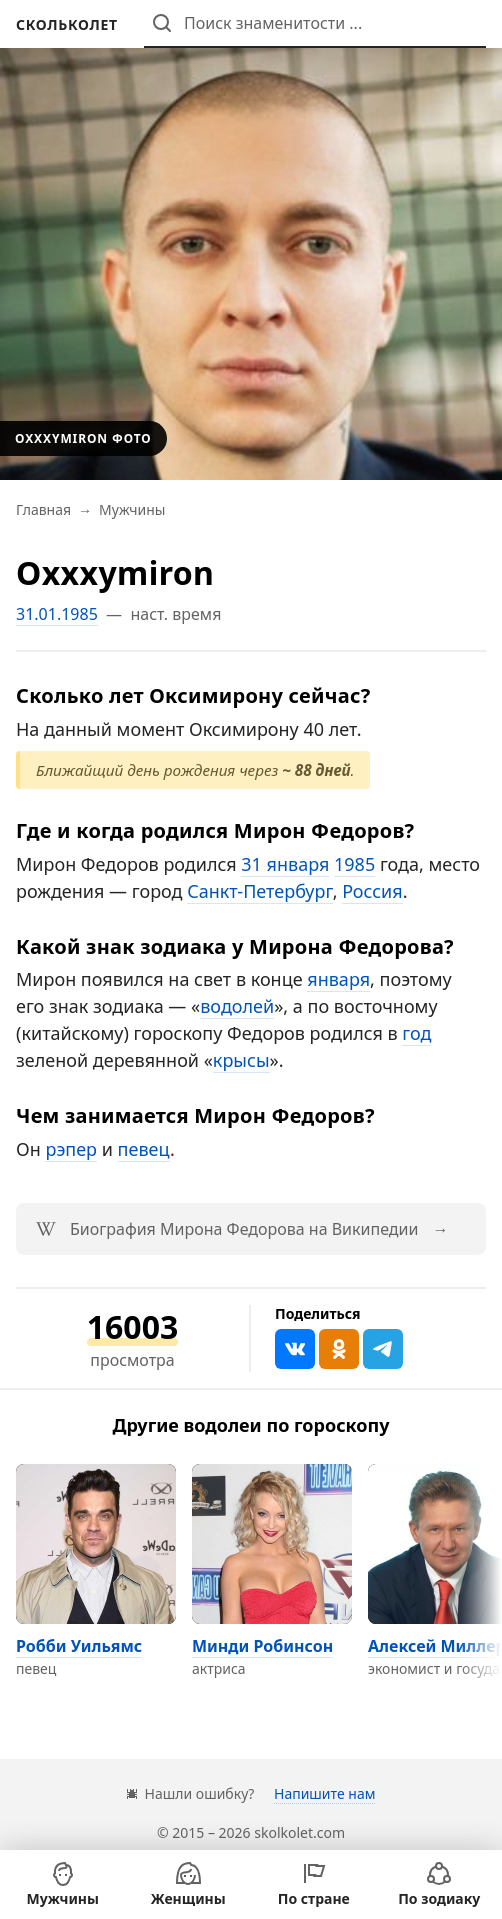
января (338, 979)
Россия (372, 891)
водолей (237, 1006)
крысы (241, 1060)
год (416, 1033)
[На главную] (67, 24)
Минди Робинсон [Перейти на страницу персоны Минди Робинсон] (262, 1646)
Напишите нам (324, 1793)
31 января (285, 864)
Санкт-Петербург (259, 891)
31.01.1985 (57, 614)
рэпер (71, 1149)
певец (144, 1149)
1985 (354, 864)
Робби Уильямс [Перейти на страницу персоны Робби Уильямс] (79, 1646)
